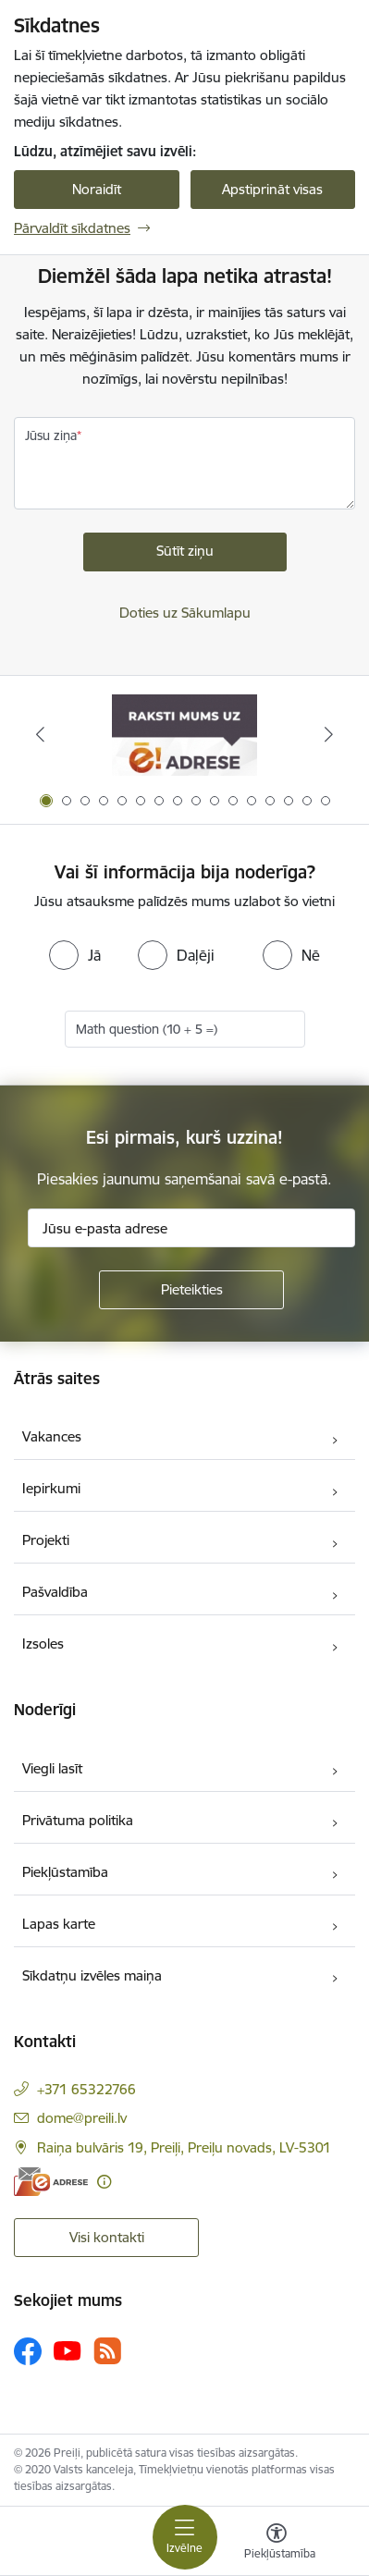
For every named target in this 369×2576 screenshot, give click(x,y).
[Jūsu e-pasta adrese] (191, 1227)
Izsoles (43, 1643)
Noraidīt (96, 189)
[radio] (75, 955)
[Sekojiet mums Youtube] (67, 2350)
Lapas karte (58, 1923)
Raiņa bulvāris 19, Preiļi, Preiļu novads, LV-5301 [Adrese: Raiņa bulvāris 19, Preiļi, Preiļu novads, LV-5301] (184, 2147)
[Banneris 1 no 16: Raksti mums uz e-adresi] (184, 734)
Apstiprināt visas (272, 189)
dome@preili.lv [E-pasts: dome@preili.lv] (82, 2118)
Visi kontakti (106, 2237)
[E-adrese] (51, 2181)
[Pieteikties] (191, 1289)
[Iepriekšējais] (40, 734)
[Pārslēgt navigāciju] (185, 2537)
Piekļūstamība (65, 1872)
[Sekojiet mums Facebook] (28, 2351)
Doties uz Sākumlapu (185, 612)
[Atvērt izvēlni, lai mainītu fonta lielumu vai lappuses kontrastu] (276, 2543)
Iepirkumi (51, 1488)
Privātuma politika (77, 1820)
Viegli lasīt (52, 1768)
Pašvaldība (55, 1592)
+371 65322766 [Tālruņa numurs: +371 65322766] (86, 2089)
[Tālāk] (328, 734)
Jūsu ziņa (51, 435)
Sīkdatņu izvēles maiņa (92, 1975)
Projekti (45, 1540)
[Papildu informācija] (104, 2182)
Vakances (51, 1436)
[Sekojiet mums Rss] (107, 2350)
